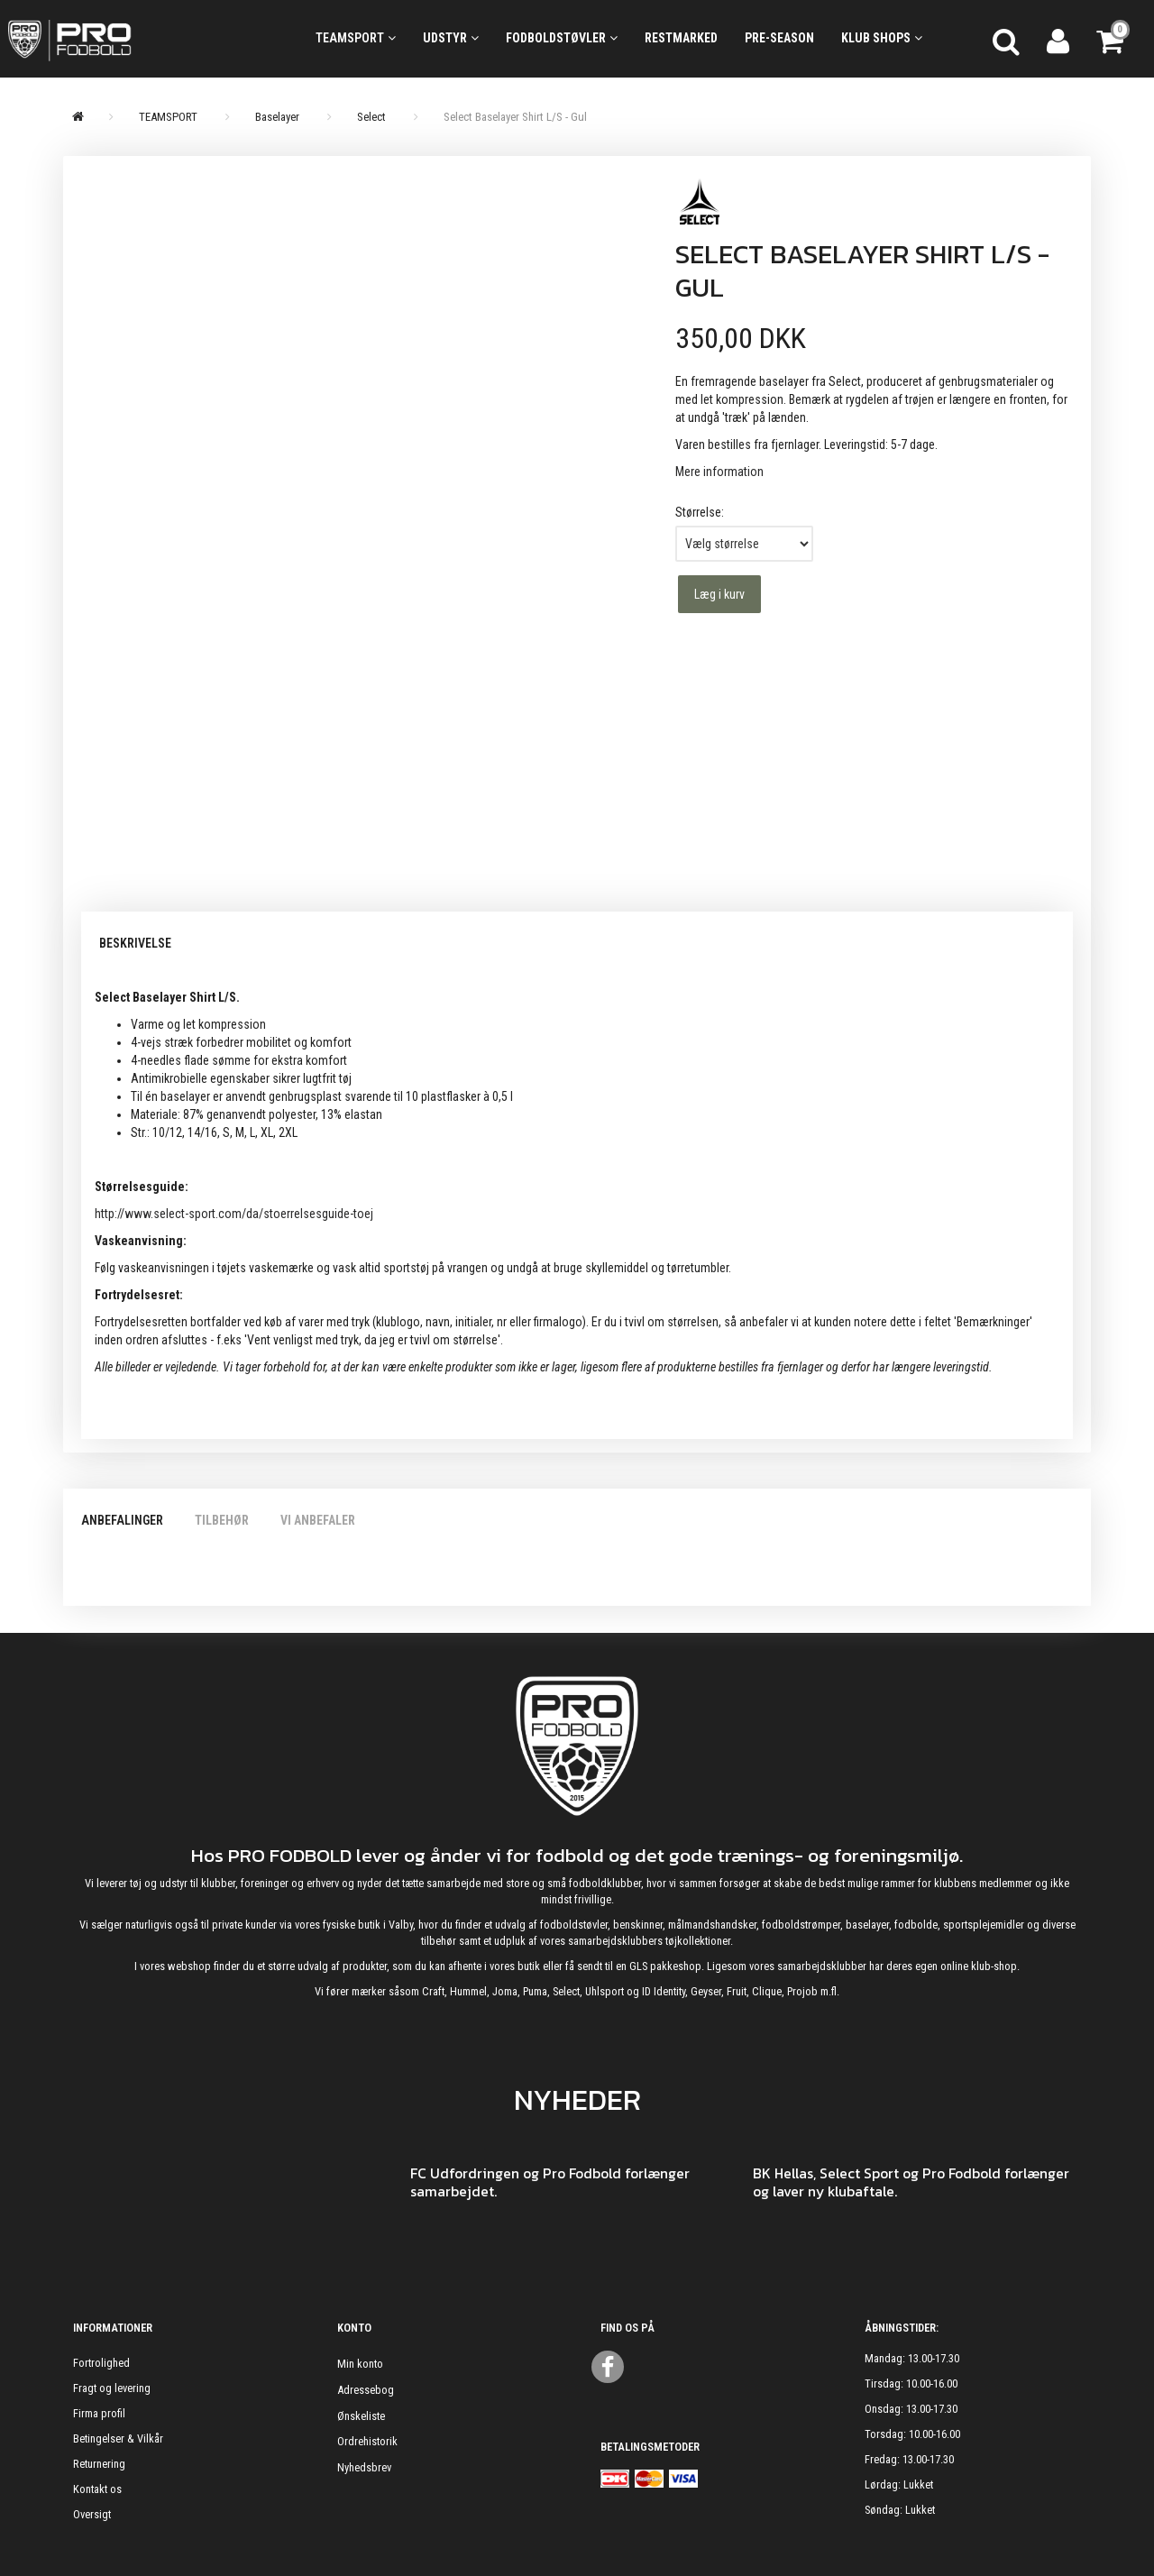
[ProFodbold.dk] (144, 39)
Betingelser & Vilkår (118, 2438)
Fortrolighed (101, 2363)
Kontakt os (97, 2489)
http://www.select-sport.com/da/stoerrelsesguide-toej (234, 1213)
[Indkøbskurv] (1111, 39)
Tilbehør (222, 1520)
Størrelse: (699, 512)
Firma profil (99, 2413)
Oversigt (92, 2514)
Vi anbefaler (317, 1520)
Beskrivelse (135, 943)
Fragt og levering (112, 2388)
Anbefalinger (122, 1520)
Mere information (719, 471)
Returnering (99, 2464)
